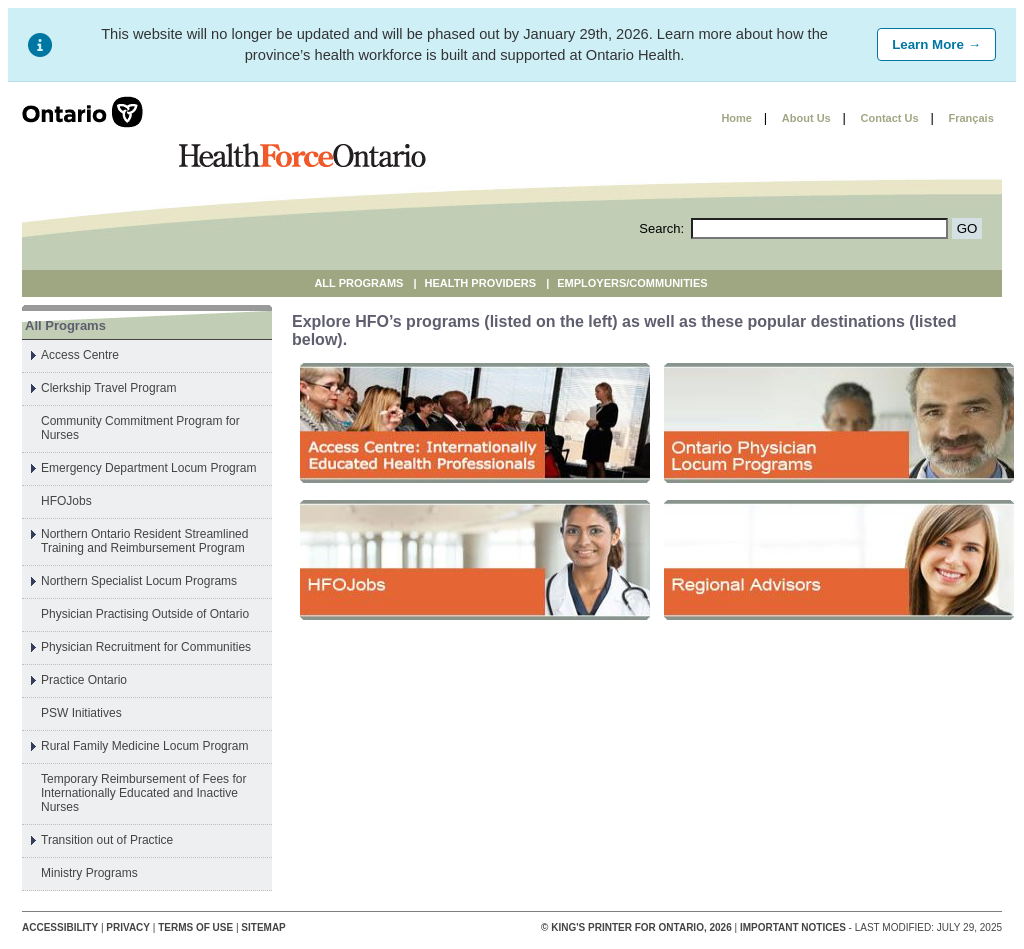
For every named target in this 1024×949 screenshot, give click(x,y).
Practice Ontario (84, 680)
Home (736, 118)
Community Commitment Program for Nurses (140, 428)
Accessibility (60, 927)
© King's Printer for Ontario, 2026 (637, 927)
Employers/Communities (632, 283)
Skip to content (658, 118)
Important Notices (793, 927)
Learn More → (936, 44)
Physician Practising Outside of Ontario (145, 614)
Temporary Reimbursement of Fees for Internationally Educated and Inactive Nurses (143, 793)
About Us (806, 118)
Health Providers (481, 283)
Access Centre (80, 355)
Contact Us (890, 118)
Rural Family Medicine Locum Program (144, 746)
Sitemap (263, 927)
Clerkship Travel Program (108, 388)
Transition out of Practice (107, 840)
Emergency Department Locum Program (148, 468)
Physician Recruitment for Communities (146, 647)
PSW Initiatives (81, 713)
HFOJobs (66, 501)
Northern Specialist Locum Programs (139, 581)
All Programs (358, 283)
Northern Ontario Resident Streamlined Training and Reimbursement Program (144, 541)
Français (971, 118)
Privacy (128, 927)
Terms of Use (195, 927)
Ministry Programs (89, 873)
